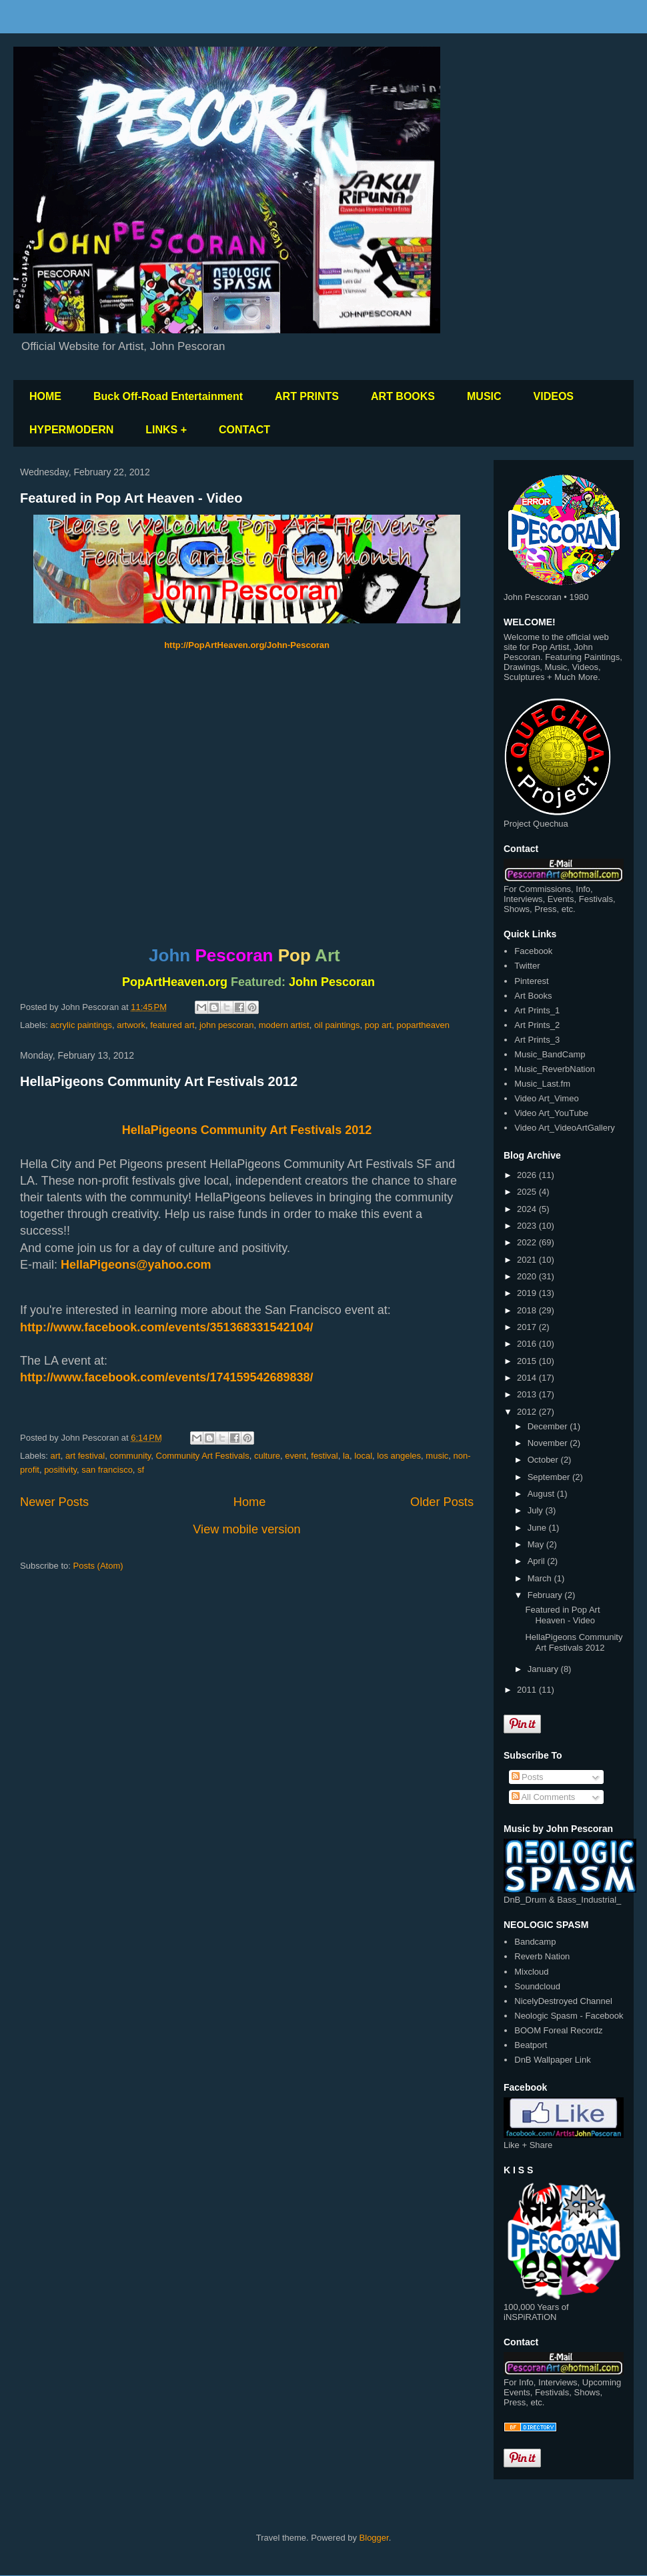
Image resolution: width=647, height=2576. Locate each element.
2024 (528, 1209)
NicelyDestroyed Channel (563, 2001)
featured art (172, 1025)
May (537, 1544)
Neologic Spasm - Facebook (568, 2016)
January (544, 1669)
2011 (528, 1690)
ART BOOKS (403, 396)
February (546, 1595)
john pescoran (226, 1025)
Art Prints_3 (537, 1040)
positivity (60, 1470)
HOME (45, 396)
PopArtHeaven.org (174, 982)
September (550, 1477)
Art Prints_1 (537, 1010)
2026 (528, 1175)
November (549, 1443)
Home (249, 1502)
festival (324, 1456)
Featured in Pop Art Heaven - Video (131, 498)
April (538, 1561)
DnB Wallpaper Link (552, 2060)
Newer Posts (54, 1502)
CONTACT (244, 429)
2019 (528, 1293)
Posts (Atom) (98, 1566)
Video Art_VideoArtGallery (564, 1128)
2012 (528, 1412)
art (56, 1456)
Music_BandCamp (549, 1054)
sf (140, 1470)
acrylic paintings (82, 1025)
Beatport (530, 2045)
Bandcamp (535, 1942)
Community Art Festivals (202, 1456)
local (363, 1456)
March (541, 1578)
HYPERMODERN (71, 429)
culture (267, 1456)
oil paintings (337, 1025)
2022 (528, 1242)
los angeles (399, 1456)
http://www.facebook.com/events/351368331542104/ (166, 1327)
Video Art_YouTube (551, 1113)
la (346, 1456)
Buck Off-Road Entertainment (168, 396)
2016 (528, 1344)
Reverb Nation (542, 1956)
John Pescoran (332, 982)
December (549, 1426)
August (542, 1494)
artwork (131, 1025)
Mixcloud (531, 1972)
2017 (528, 1327)
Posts (528, 1777)
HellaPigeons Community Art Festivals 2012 (158, 1081)
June (538, 1528)
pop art (378, 1025)
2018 (528, 1310)
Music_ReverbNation (554, 1069)
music (437, 1456)
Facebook (533, 951)
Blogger (374, 2538)
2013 (528, 1394)
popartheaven (423, 1025)
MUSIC (484, 396)
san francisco (107, 1470)
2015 (528, 1361)
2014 (528, 1378)
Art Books (533, 996)
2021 (528, 1260)
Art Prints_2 (537, 1025)
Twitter (527, 966)
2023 (528, 1226)
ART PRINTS (307, 396)
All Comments (544, 1797)
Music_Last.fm (542, 1084)
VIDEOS (554, 396)
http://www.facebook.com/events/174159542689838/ (166, 1377)
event (295, 1456)
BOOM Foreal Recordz (558, 2030)
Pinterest (531, 981)
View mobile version (246, 1529)
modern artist (284, 1025)
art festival (85, 1456)
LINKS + (166, 429)
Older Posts (442, 1502)
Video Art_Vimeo (546, 1098)
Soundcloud (537, 1986)
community (130, 1456)
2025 (528, 1192)
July (537, 1510)
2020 (528, 1276)
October (544, 1460)
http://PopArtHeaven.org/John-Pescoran (247, 645)
